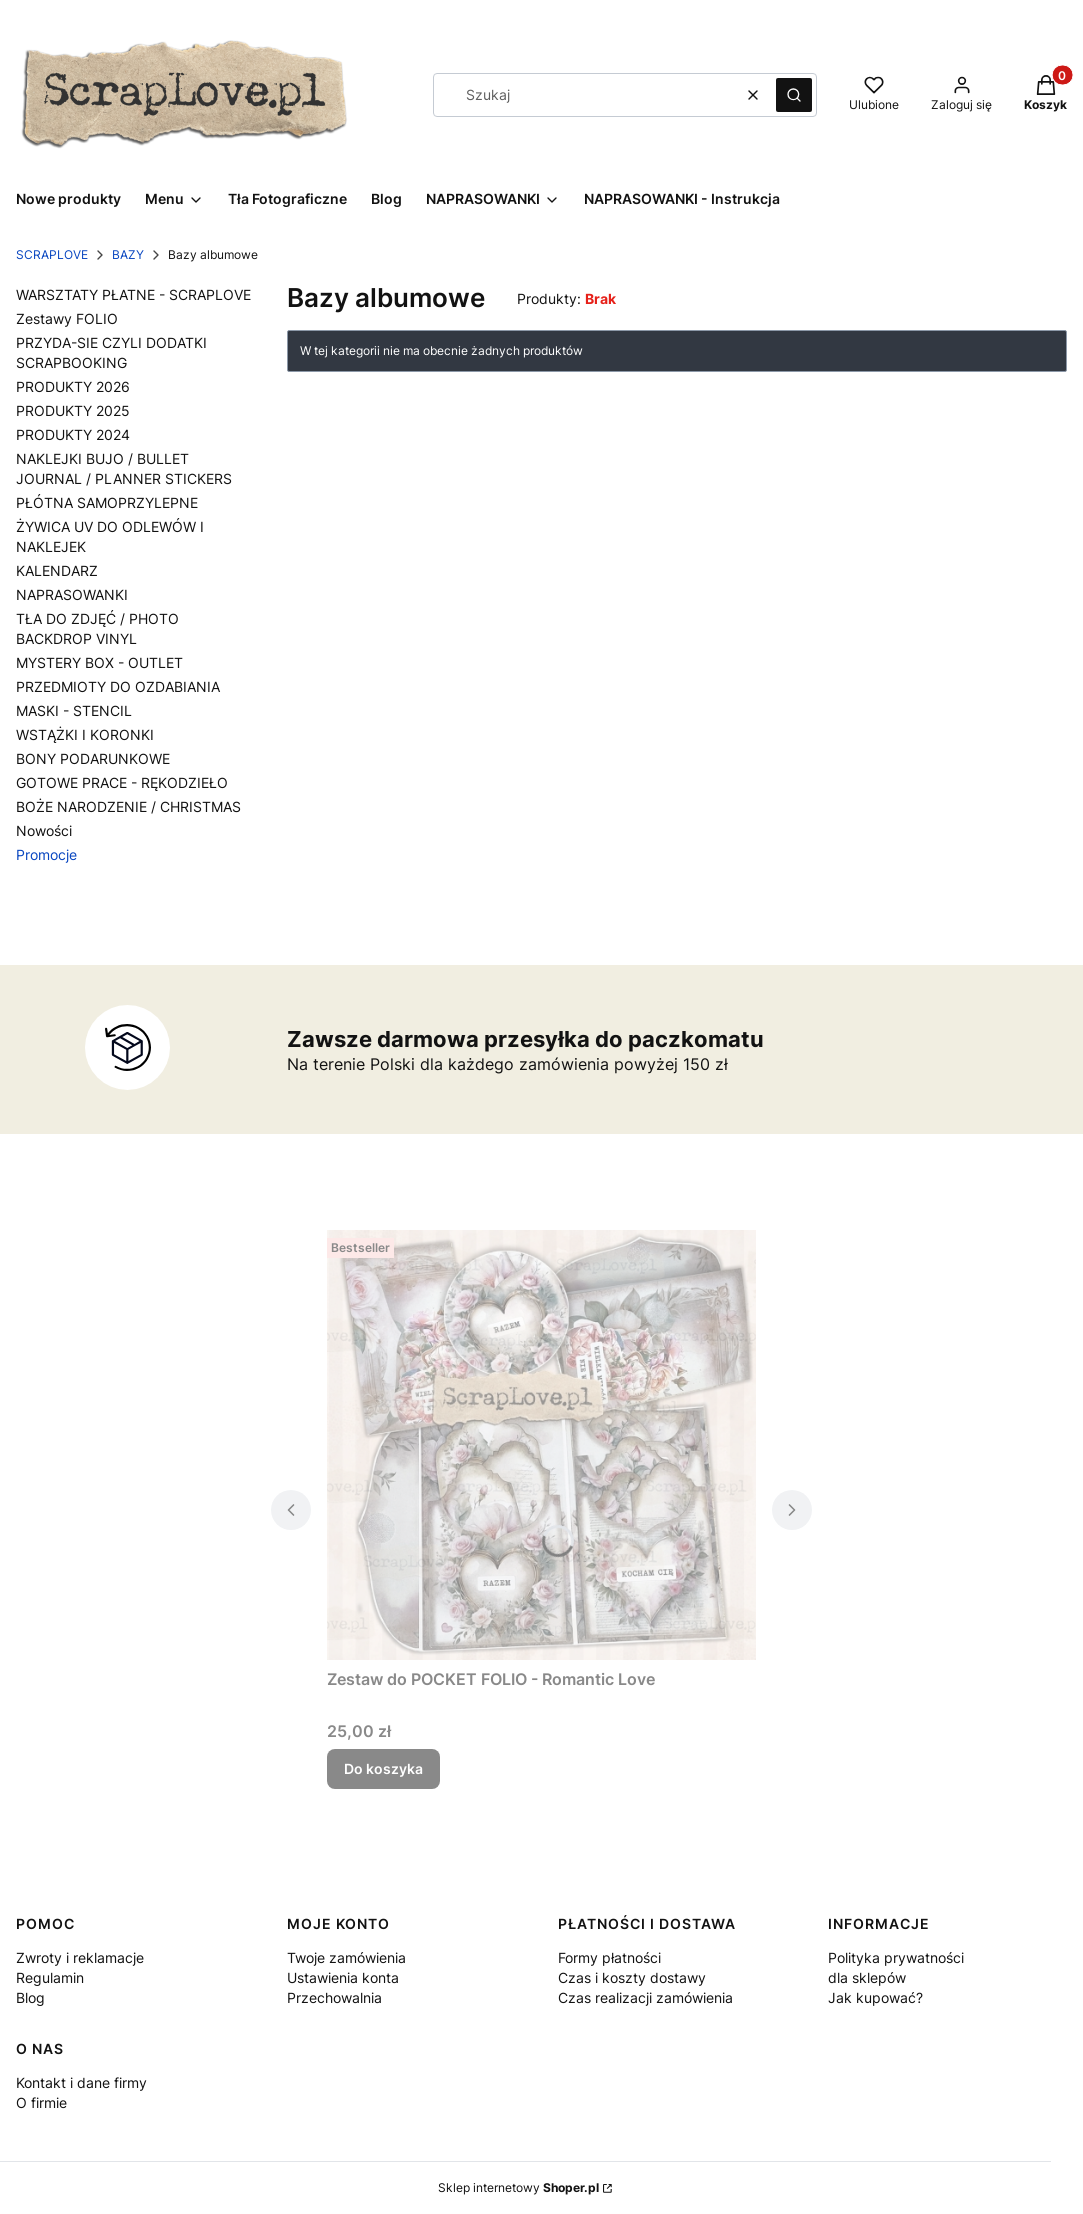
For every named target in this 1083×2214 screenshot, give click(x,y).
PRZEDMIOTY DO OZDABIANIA (118, 686)
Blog (30, 1997)
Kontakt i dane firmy (81, 2082)
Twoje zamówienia (346, 1957)
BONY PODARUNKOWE (93, 758)
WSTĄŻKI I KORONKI (85, 734)
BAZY (128, 254)
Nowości (44, 830)
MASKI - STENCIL (74, 710)
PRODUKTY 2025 (73, 410)
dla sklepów (867, 1977)
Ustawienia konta (343, 1977)
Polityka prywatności (896, 1957)
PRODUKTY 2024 (73, 434)
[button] (794, 95)
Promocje (46, 854)
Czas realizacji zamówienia (645, 1997)
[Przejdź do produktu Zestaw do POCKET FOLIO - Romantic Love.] (542, 1445)
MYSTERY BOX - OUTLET (99, 662)
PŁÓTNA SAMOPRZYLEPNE (107, 502)
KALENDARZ (57, 570)
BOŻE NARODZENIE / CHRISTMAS (128, 806)
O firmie (41, 2102)
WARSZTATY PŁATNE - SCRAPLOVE (133, 294)
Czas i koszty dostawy (632, 1977)
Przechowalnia (334, 1997)
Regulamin (50, 1977)
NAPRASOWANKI (72, 594)
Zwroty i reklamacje (80, 1957)
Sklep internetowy (518, 2187)
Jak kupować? (875, 1997)
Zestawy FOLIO (67, 318)
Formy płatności (609, 1957)
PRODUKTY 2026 (73, 386)
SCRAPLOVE (52, 254)
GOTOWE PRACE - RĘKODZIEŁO (122, 782)
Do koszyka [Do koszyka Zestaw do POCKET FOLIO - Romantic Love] (383, 1768)
